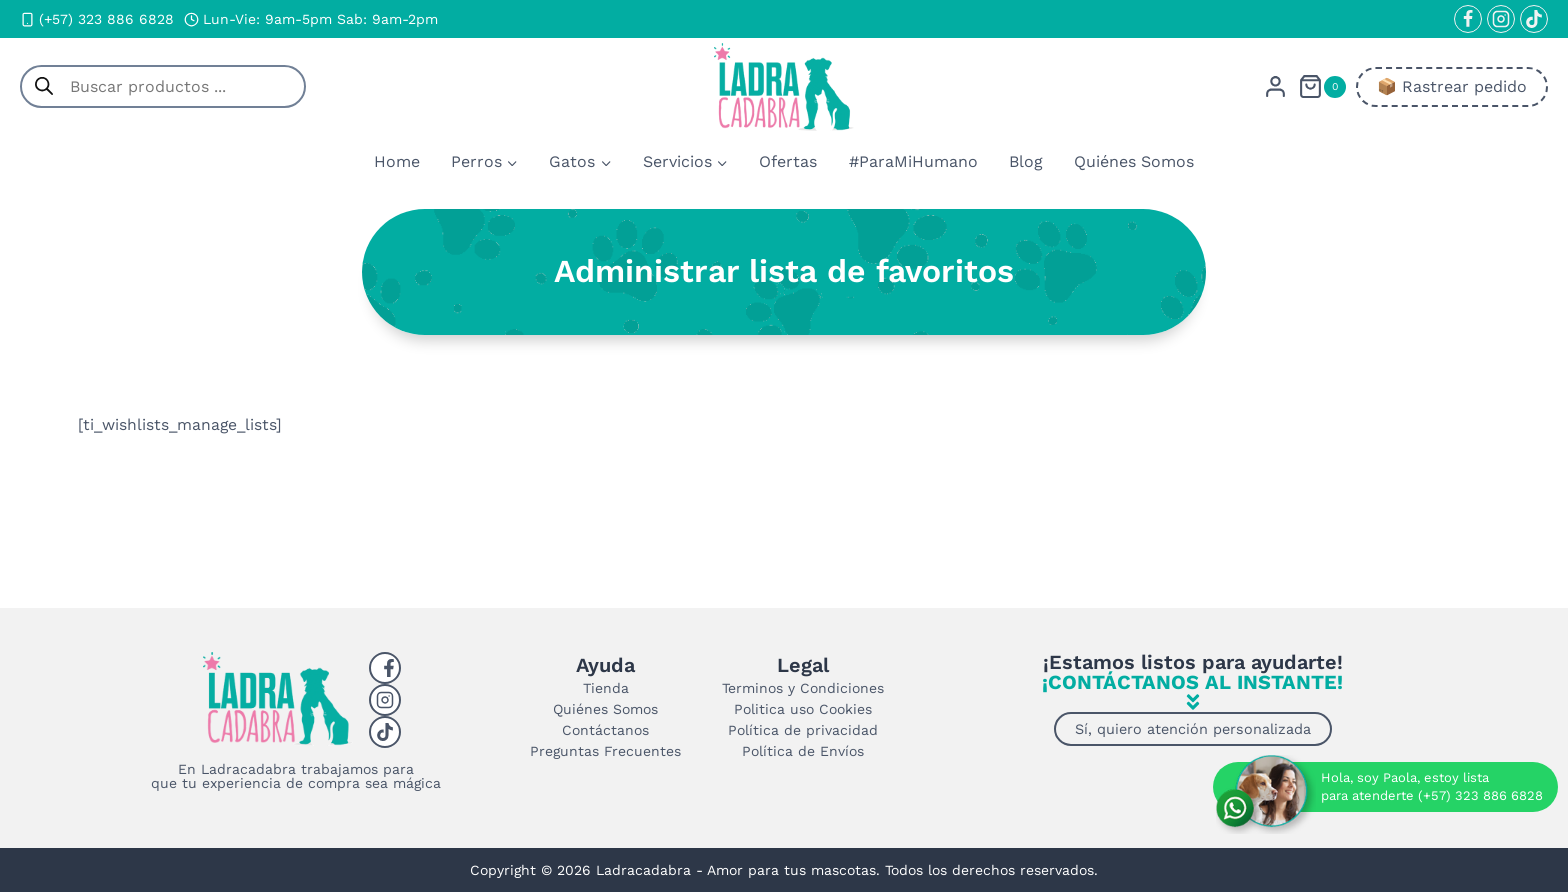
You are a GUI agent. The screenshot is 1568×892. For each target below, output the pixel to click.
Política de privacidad (803, 730)
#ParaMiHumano (913, 161)
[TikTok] (1534, 19)
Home (397, 161)
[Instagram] (1501, 19)
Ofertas (788, 161)
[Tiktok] (385, 732)
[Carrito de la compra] (1322, 86)
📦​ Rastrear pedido (1452, 86)
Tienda (606, 688)
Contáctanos (605, 730)
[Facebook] (1468, 19)
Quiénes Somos (1134, 161)
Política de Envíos (803, 751)
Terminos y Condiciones (803, 688)
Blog (1026, 161)
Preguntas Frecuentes (605, 751)
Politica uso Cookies (803, 709)
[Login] (1275, 86)
